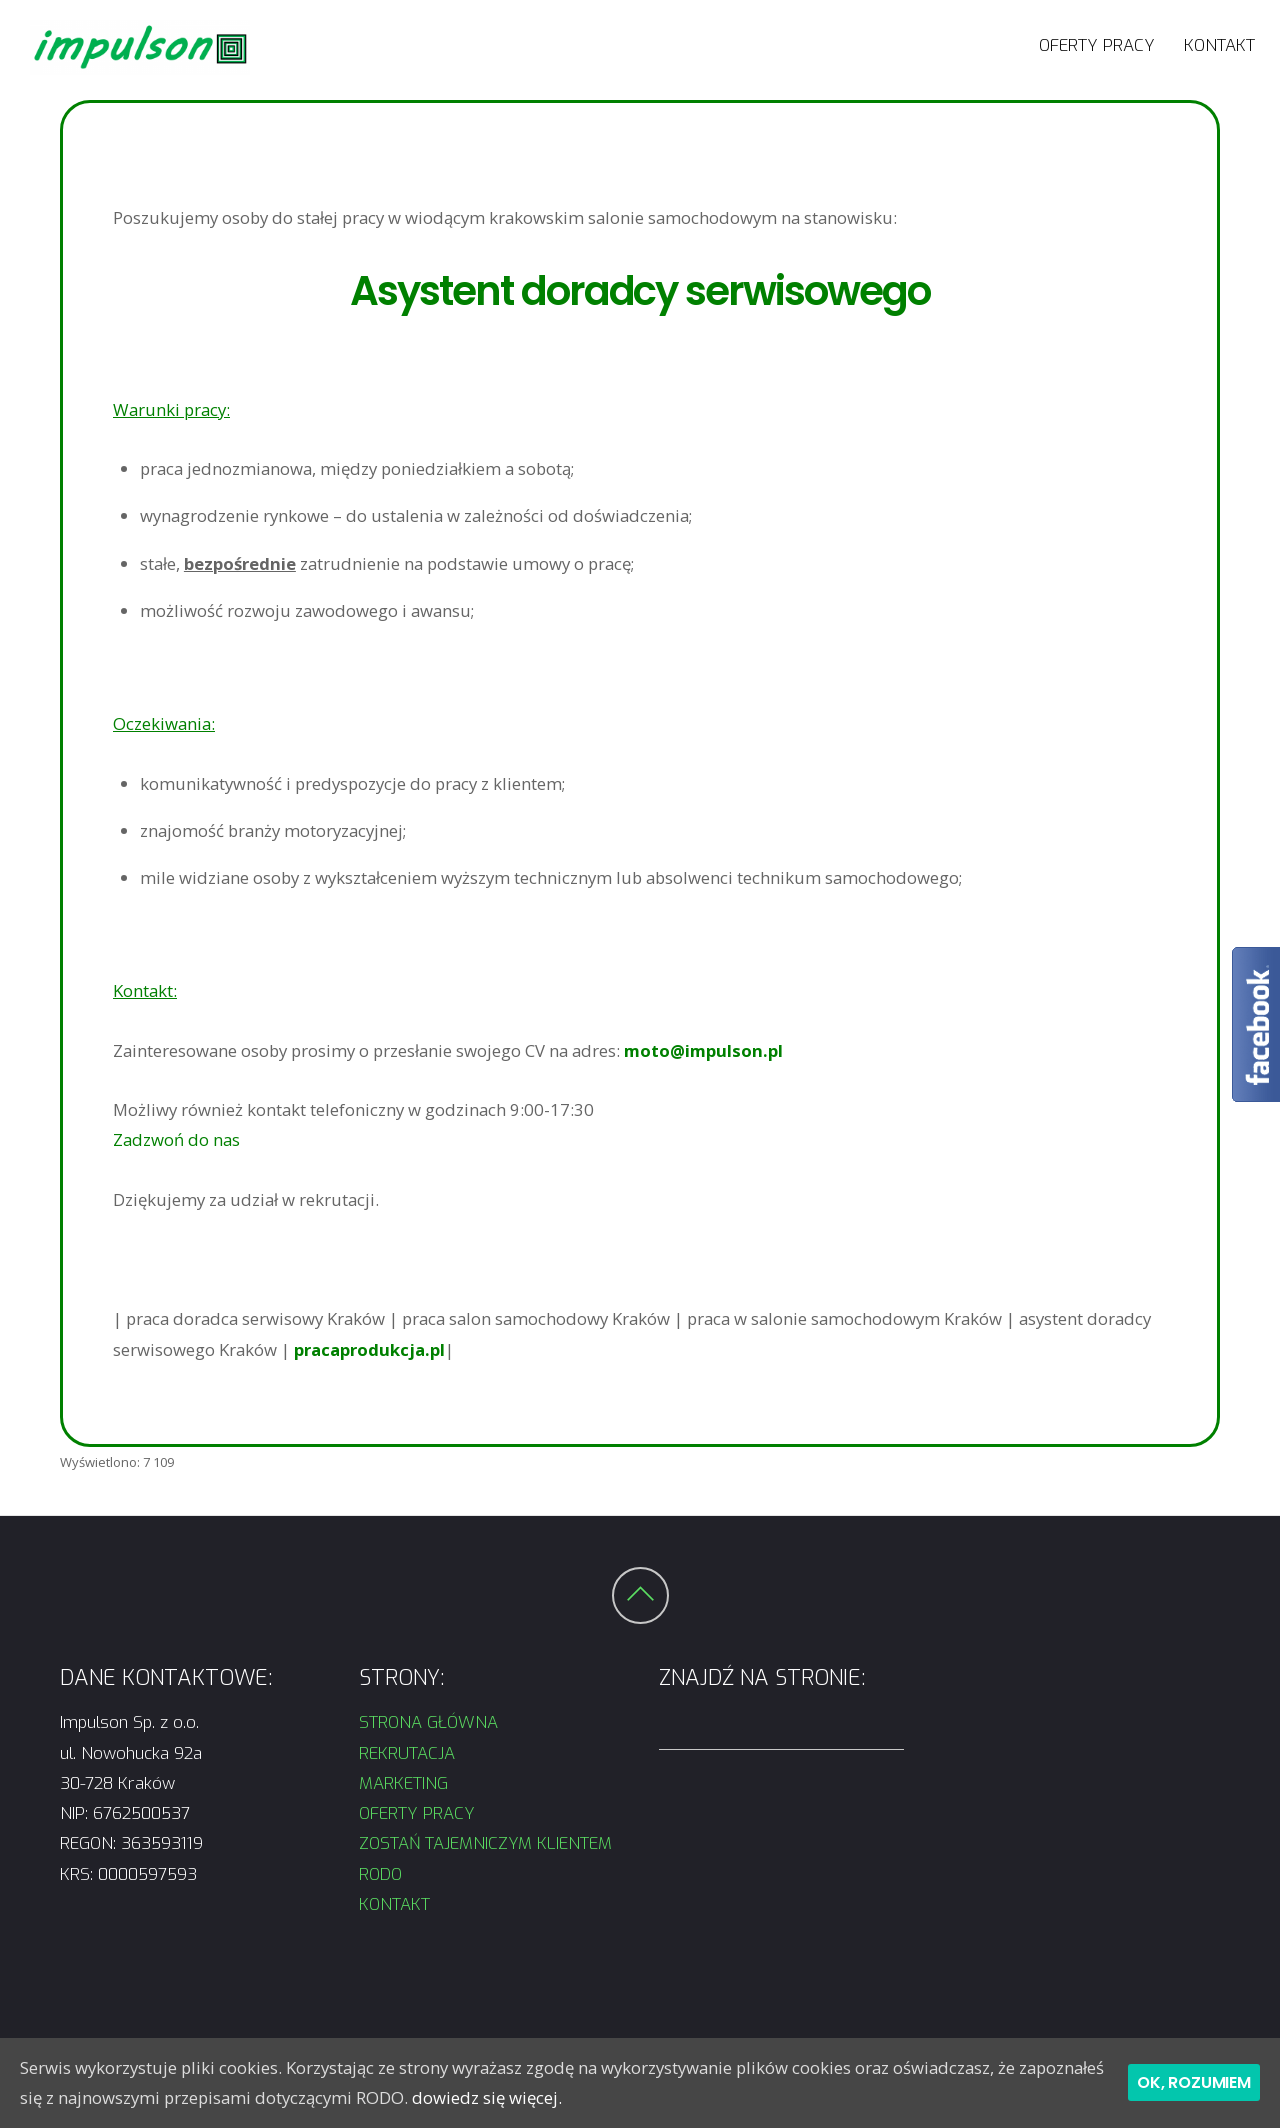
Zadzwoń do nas (176, 1139)
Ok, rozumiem (1194, 2082)
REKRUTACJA (409, 1753)
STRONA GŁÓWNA (428, 1722)
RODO (380, 1874)
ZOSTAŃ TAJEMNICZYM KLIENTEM (485, 1843)
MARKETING (403, 1783)
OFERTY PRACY (1097, 45)
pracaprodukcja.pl (369, 1349)
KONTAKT (1219, 45)
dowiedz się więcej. (487, 2097)
